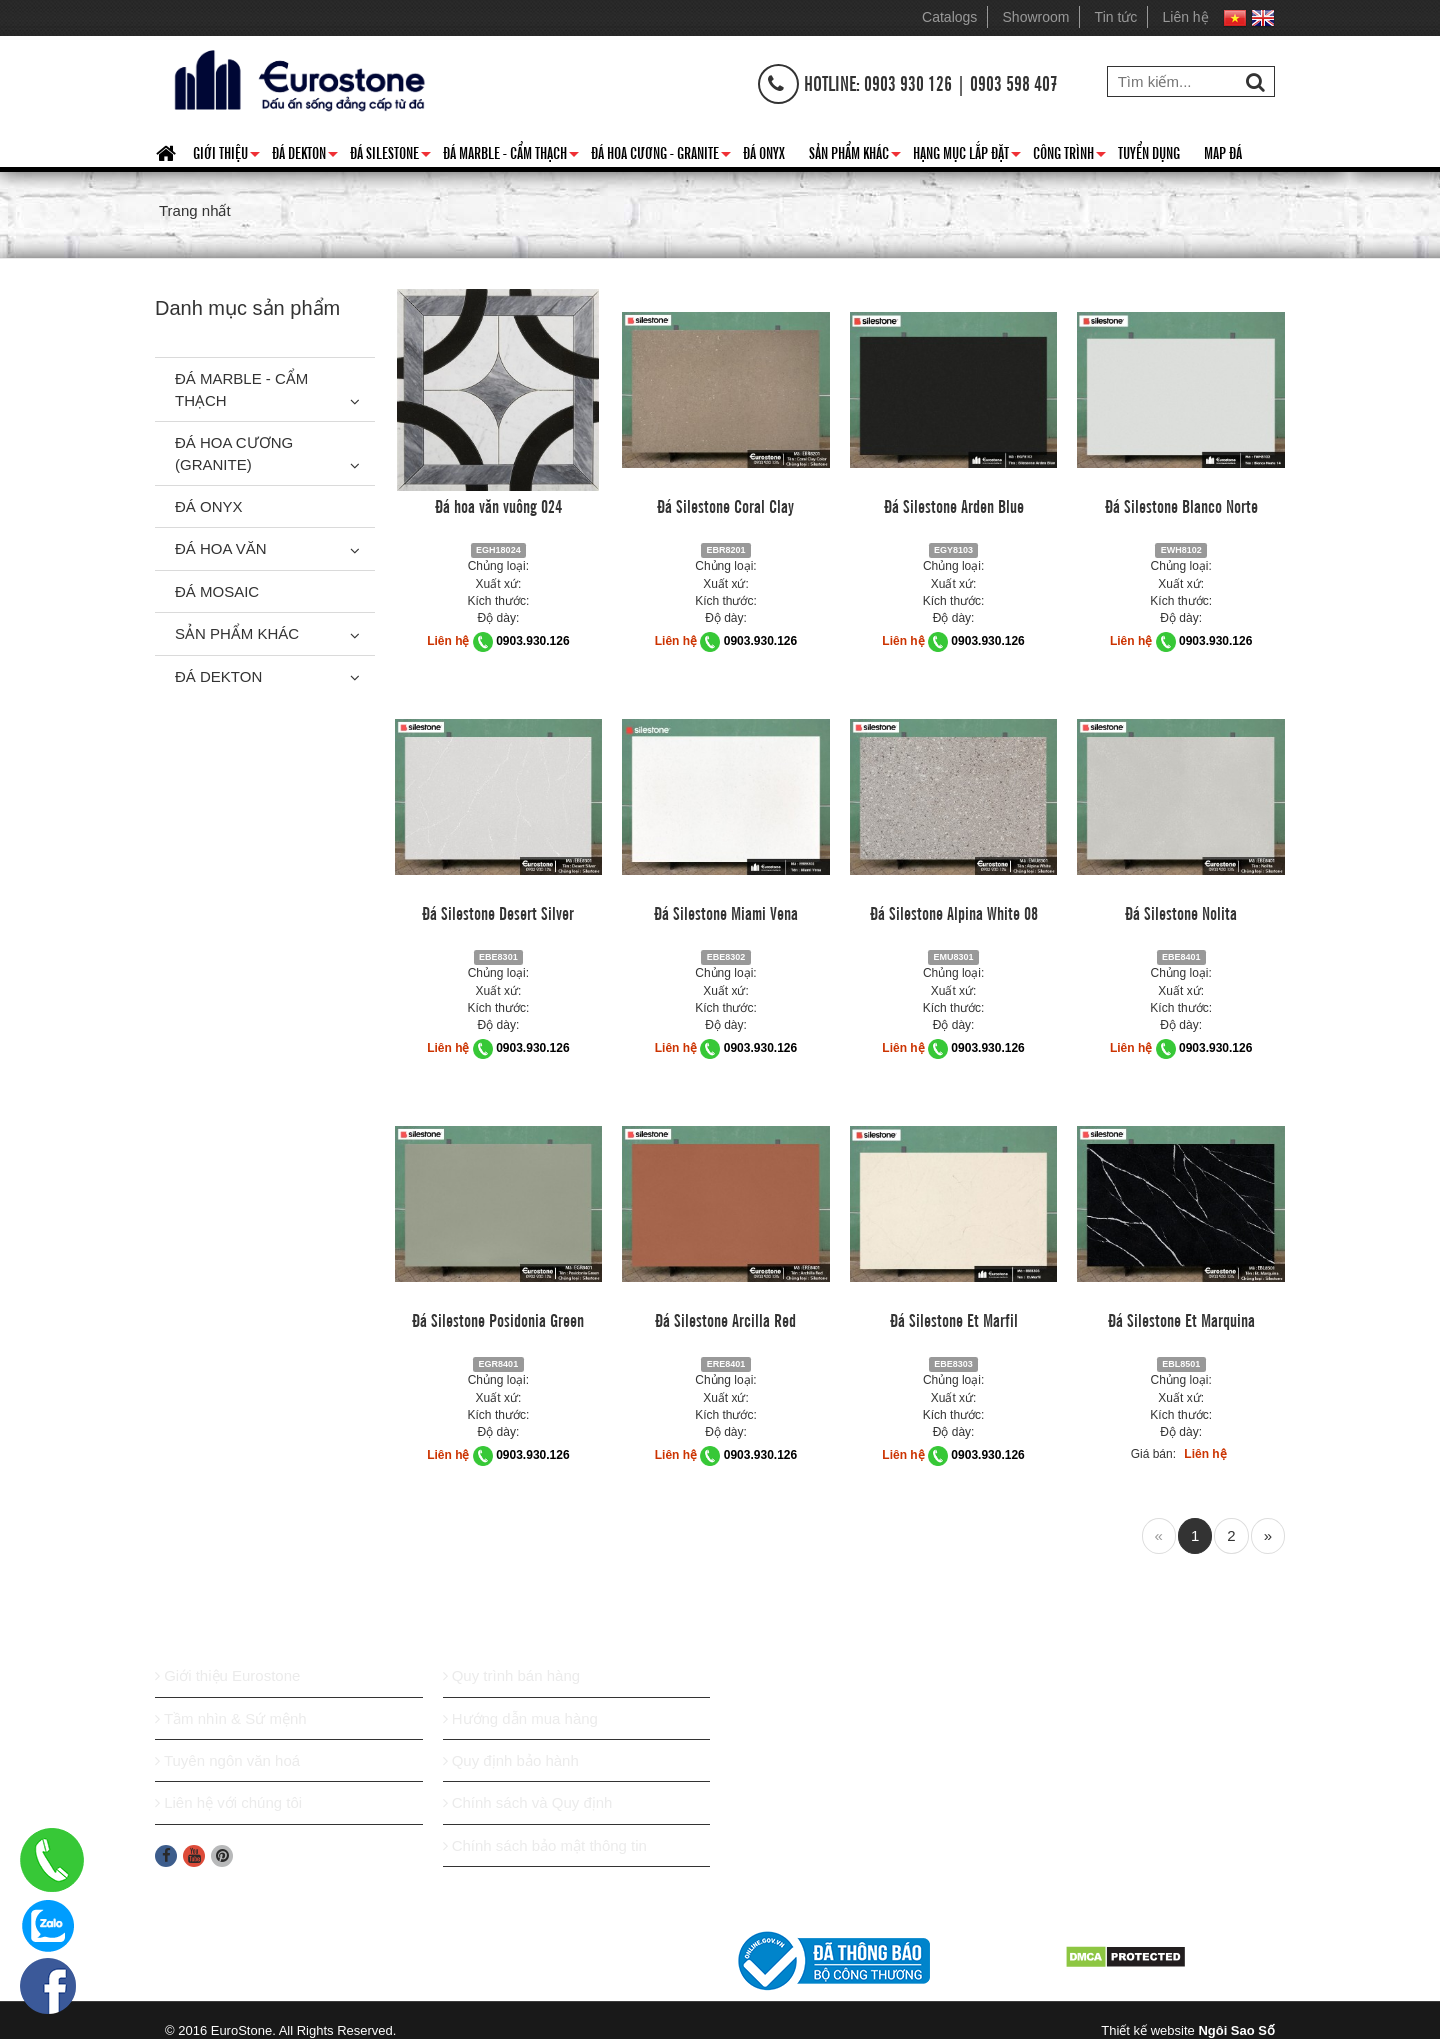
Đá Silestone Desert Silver (498, 912)
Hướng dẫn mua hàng (520, 1718)
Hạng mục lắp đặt (967, 156)
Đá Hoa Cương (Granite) (234, 453)
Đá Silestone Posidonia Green (498, 1319)
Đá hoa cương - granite (661, 156)
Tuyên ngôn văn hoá (227, 1760)
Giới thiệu (226, 156)
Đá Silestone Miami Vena (726, 912)
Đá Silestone (390, 156)
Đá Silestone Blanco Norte (1181, 505)
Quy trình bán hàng (512, 1675)
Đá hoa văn (221, 548)
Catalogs (949, 17)
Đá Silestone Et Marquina (1181, 1319)
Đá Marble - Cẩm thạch (511, 156)
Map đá (1223, 152)
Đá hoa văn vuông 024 (498, 505)
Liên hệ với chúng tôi (228, 1802)
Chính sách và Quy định (528, 1802)
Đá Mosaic (217, 591)
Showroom (1036, 17)
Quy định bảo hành (511, 1760)
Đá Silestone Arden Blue (954, 505)
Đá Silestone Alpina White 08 (954, 912)
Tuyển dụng (1149, 152)
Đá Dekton (305, 156)
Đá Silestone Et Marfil (954, 1319)
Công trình (1069, 156)
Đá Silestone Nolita (1181, 912)
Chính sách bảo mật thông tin (545, 1845)
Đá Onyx (764, 152)
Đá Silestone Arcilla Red (725, 1319)
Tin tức (1116, 17)
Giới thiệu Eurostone (227, 1675)
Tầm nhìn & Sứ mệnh (231, 1718)
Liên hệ (1186, 17)
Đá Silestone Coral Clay (725, 505)
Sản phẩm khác (855, 156)
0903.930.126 (532, 641)
